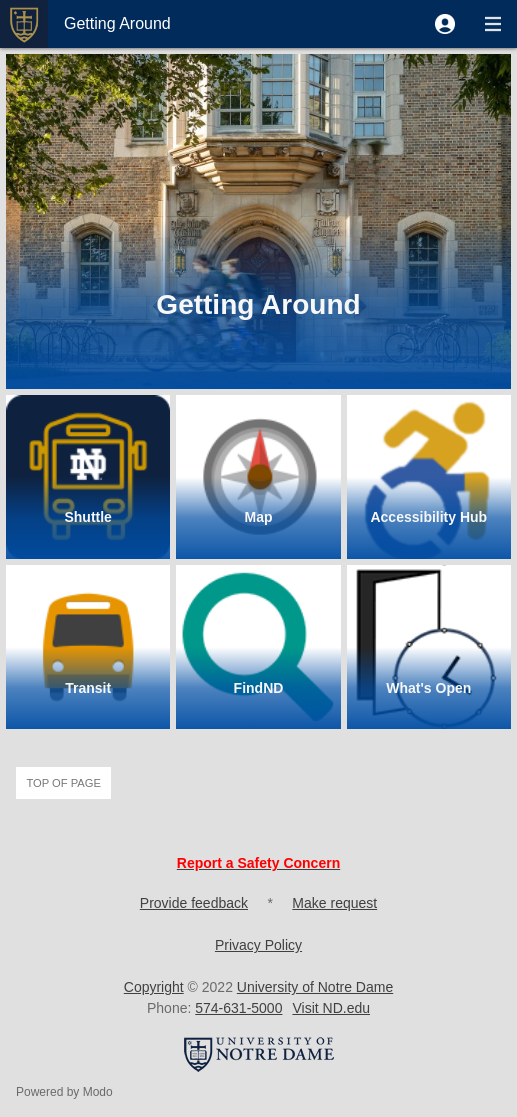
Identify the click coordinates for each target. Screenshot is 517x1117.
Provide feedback (194, 903)
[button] (445, 24)
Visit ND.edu (331, 1008)
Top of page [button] (63, 783)
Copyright (154, 987)
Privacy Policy (258, 945)
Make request (334, 903)
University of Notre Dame (315, 987)
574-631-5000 (238, 1008)
